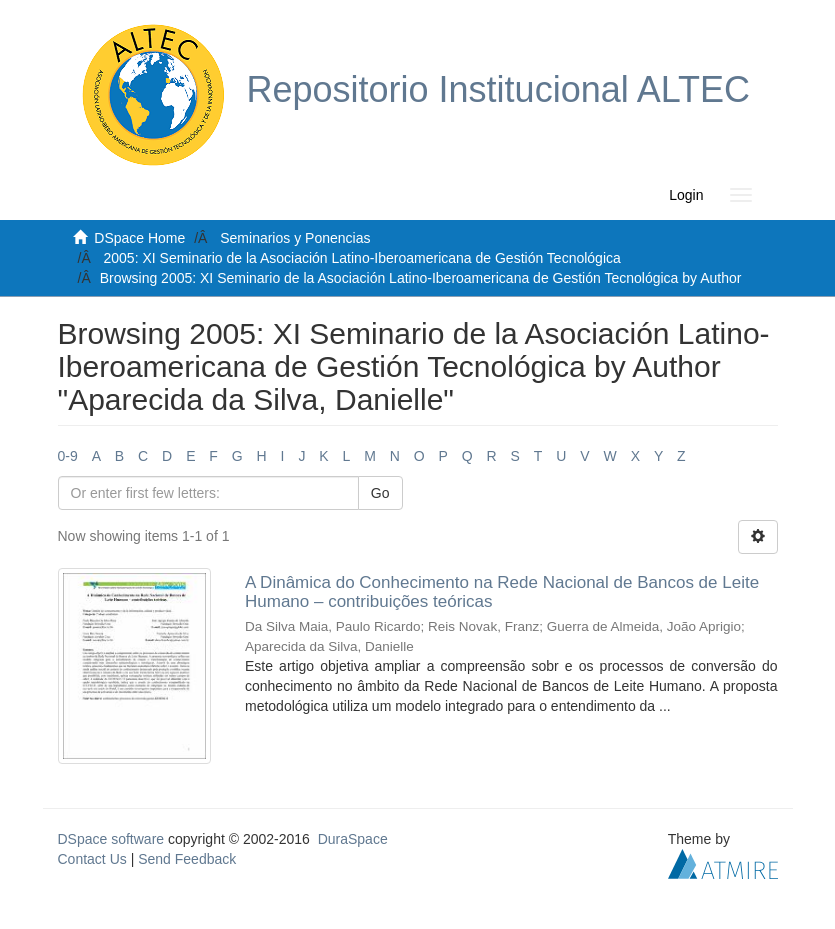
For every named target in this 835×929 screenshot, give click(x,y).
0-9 (68, 456)
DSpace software (111, 839)
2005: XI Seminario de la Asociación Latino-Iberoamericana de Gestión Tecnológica (362, 258)
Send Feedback (187, 859)
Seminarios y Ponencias (295, 238)
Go (380, 493)
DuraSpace (353, 839)
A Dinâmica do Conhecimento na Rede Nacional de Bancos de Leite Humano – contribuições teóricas (502, 592)
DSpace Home (139, 238)
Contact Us (92, 859)
